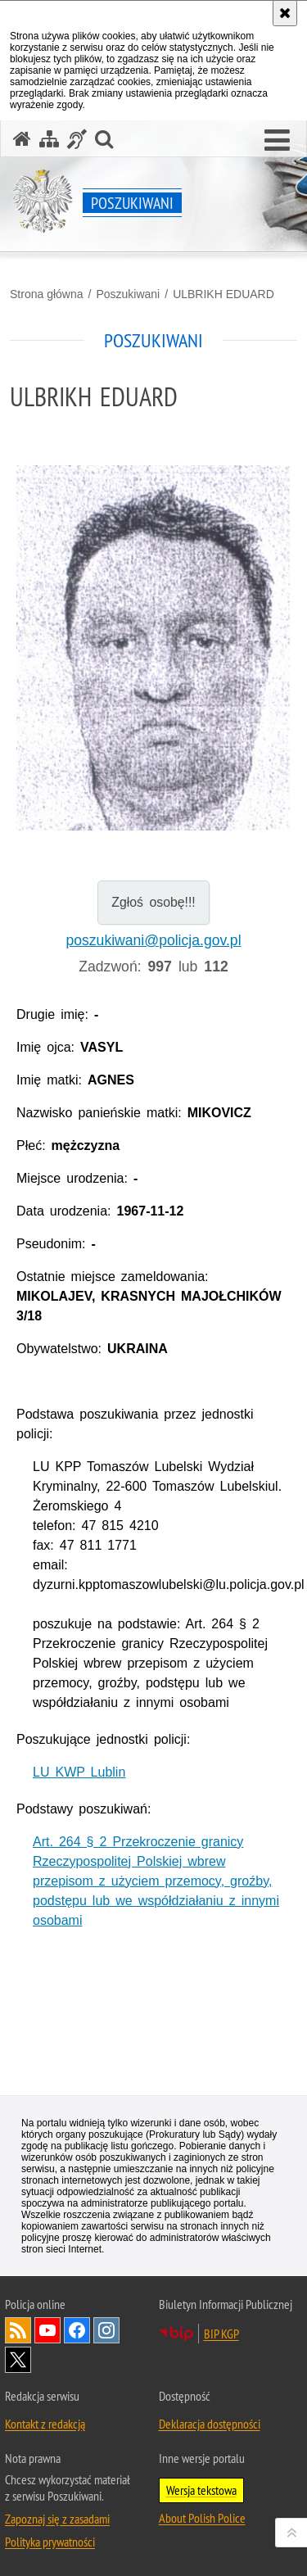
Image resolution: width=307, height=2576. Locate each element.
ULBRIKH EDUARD (223, 294)
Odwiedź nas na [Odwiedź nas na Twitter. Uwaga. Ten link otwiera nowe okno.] (18, 2360)
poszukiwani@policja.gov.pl (153, 940)
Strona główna (47, 294)
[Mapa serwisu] (49, 139)
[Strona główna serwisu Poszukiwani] (22, 139)
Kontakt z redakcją (45, 2423)
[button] (277, 141)
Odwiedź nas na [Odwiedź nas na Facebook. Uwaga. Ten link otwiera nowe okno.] (77, 2330)
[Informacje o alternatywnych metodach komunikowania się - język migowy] (77, 139)
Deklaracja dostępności (209, 2423)
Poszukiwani (128, 294)
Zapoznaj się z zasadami (57, 2518)
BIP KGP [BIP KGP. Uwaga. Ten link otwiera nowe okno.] (221, 2333)
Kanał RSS (18, 2330)
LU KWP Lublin (79, 1772)
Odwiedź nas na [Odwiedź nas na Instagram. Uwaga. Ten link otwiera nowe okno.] (106, 2330)
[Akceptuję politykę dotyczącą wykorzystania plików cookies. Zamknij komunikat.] (285, 13)
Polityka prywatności (50, 2541)
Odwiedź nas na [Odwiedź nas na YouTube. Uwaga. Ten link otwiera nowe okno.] (47, 2330)
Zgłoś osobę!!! (153, 902)
